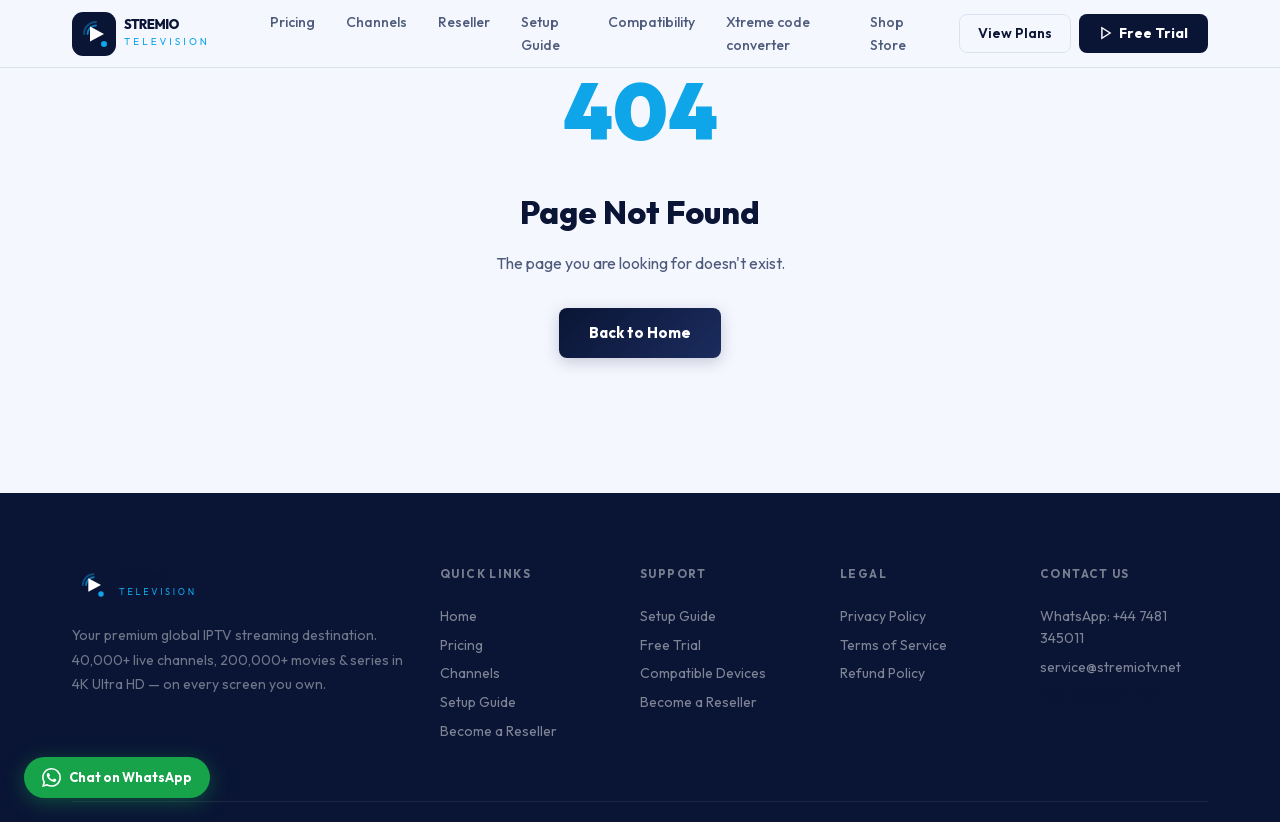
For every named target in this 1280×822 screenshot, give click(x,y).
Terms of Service (893, 645)
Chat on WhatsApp (117, 777)
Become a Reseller (498, 731)
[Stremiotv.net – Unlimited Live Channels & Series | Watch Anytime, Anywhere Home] (152, 34)
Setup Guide (540, 33)
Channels (376, 22)
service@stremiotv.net (1110, 667)
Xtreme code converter (768, 33)
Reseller (464, 22)
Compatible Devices (703, 673)
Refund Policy (882, 673)
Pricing (292, 22)
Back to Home (640, 332)
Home (458, 616)
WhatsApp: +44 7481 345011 (1103, 627)
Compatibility (651, 22)
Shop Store (888, 33)
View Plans (1015, 33)
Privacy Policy (883, 616)
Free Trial (1143, 33)
